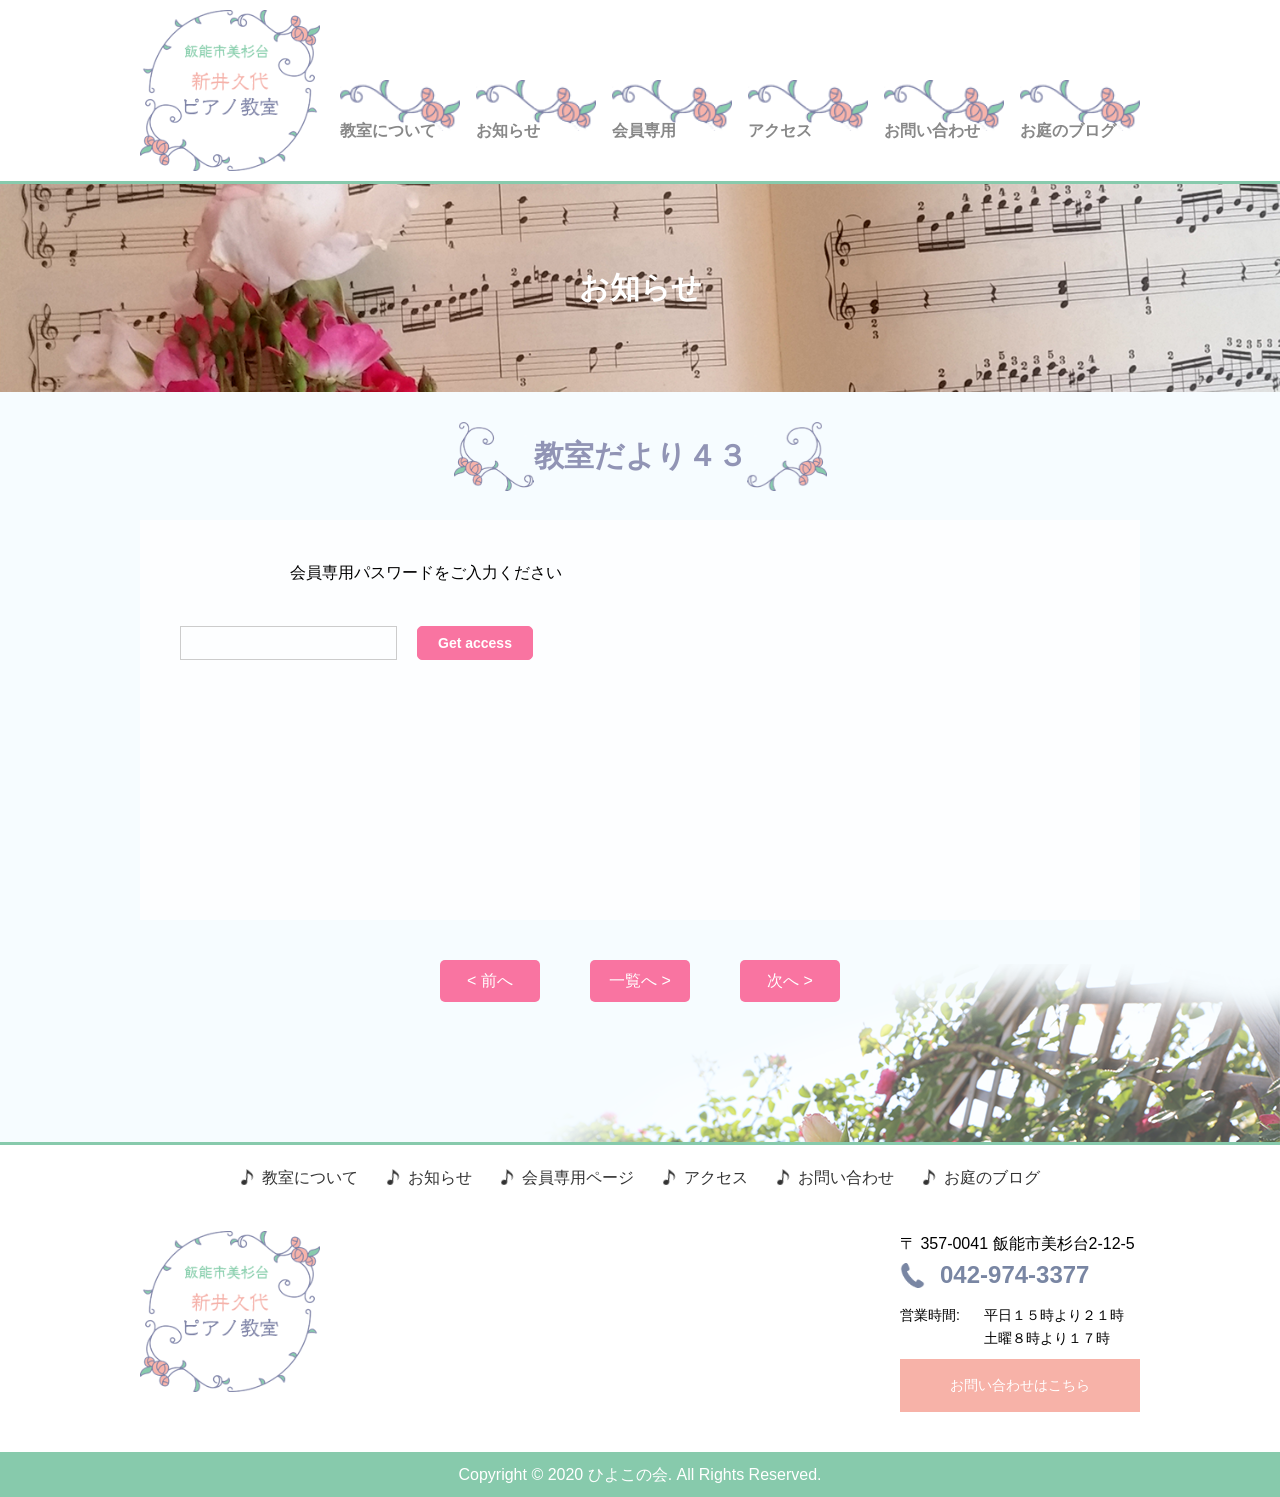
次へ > (790, 980)
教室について (388, 130)
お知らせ (508, 130)
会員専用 (644, 130)
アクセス (780, 130)
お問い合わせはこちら (1020, 1385)
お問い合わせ (932, 130)
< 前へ (490, 980)
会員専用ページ (578, 1177)
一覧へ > (640, 980)
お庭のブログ (1068, 130)
